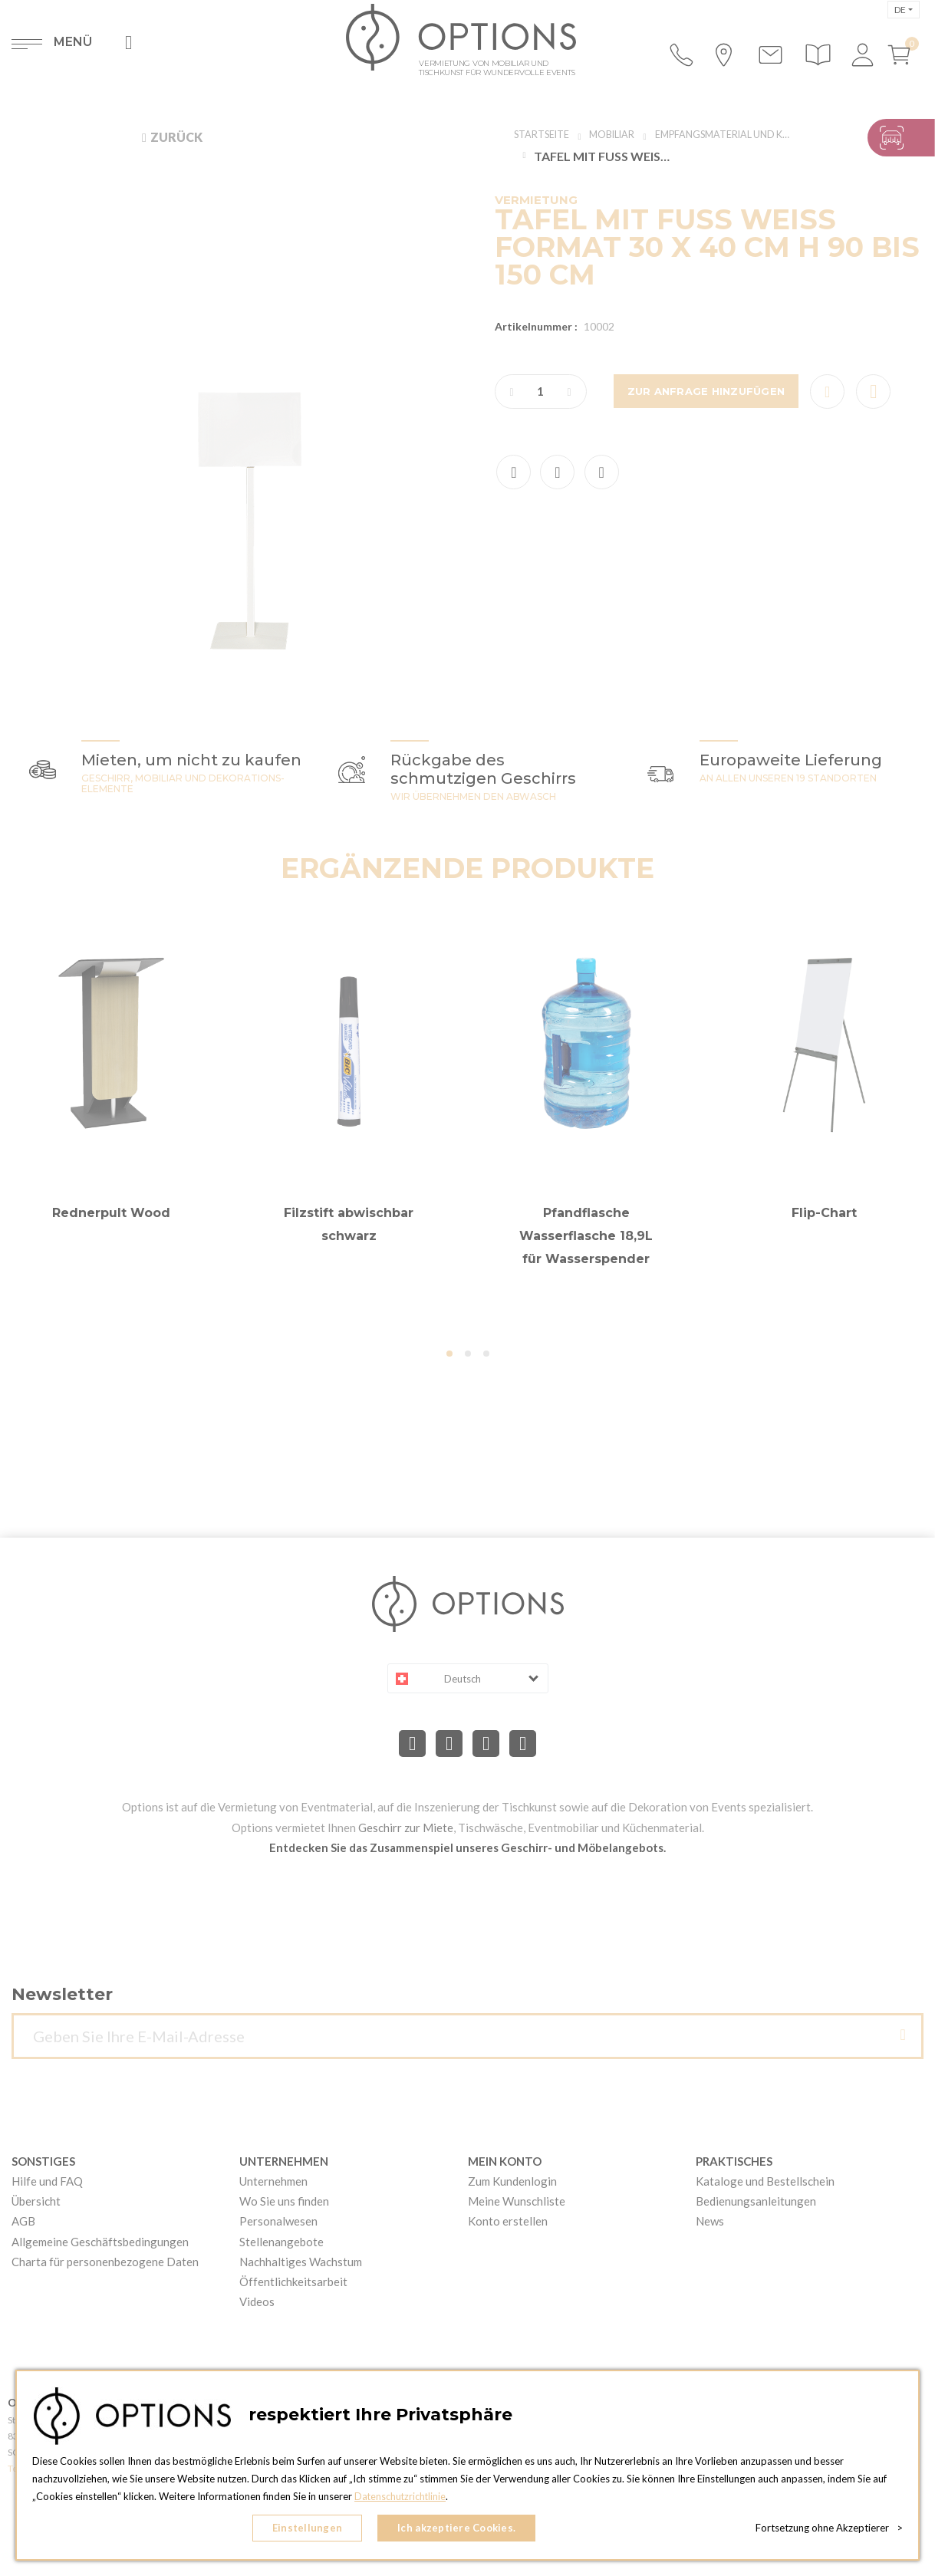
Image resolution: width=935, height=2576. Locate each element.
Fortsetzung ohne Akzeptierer (829, 2530)
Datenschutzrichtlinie (401, 2500)
